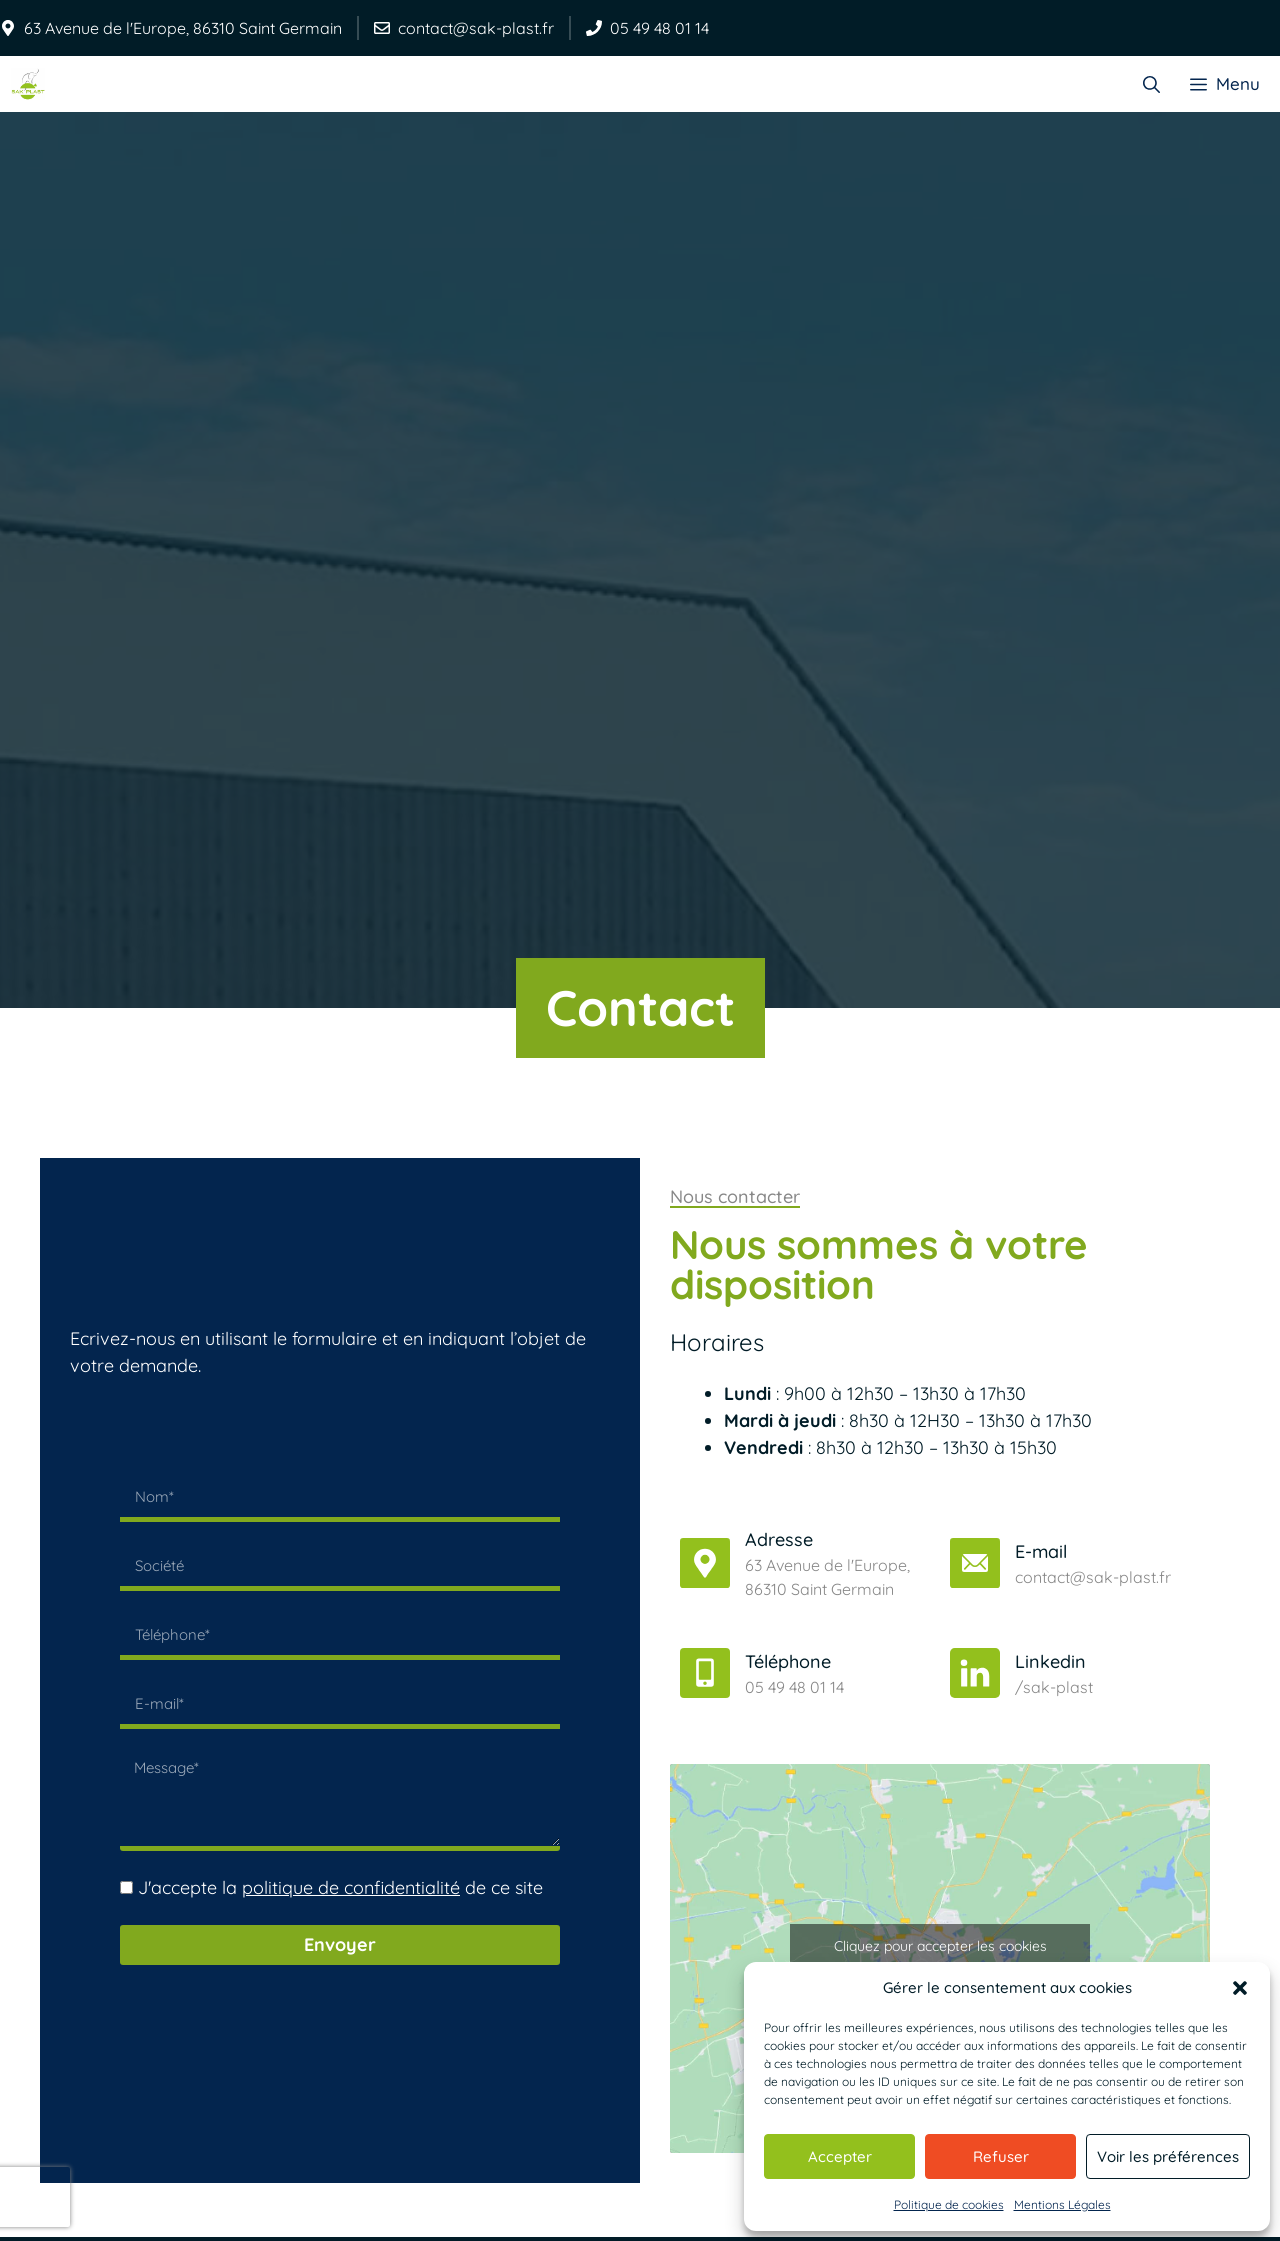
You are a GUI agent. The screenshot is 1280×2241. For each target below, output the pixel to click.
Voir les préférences (1168, 2156)
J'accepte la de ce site (340, 1887)
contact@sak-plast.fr (476, 28)
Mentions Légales (1062, 2204)
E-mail (1041, 1550)
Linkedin (1050, 1660)
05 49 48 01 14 (659, 28)
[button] (1240, 1988)
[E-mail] (975, 1562)
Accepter (840, 2156)
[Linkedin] (975, 1672)
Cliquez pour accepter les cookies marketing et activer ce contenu (940, 1957)
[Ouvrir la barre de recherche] (1151, 83)
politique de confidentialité (351, 1887)
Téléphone (788, 1660)
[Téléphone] (705, 1672)
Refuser (1001, 2156)
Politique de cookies (949, 2204)
